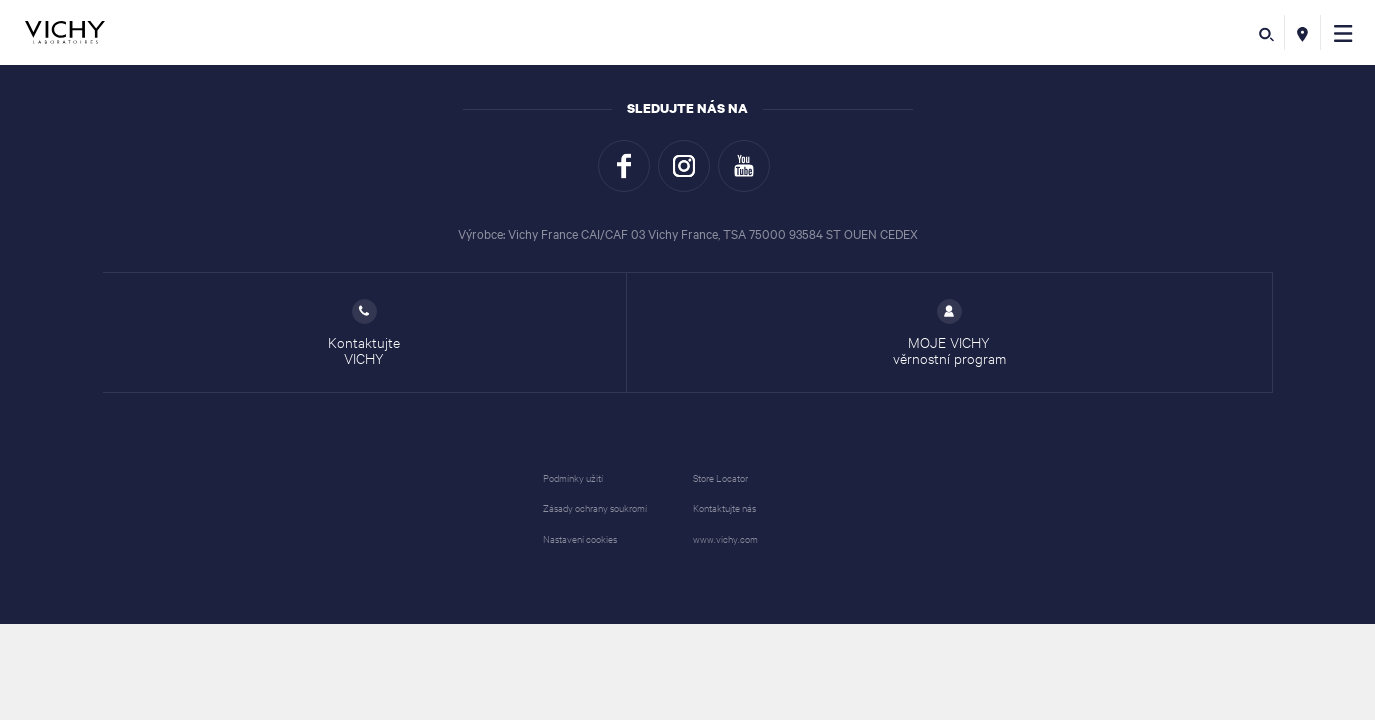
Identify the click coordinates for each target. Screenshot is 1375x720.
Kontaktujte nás (724, 507)
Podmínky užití (573, 477)
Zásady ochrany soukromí (595, 507)
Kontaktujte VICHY (364, 333)
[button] (1343, 32)
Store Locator (720, 477)
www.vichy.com (725, 538)
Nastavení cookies (580, 538)
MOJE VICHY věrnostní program (949, 333)
